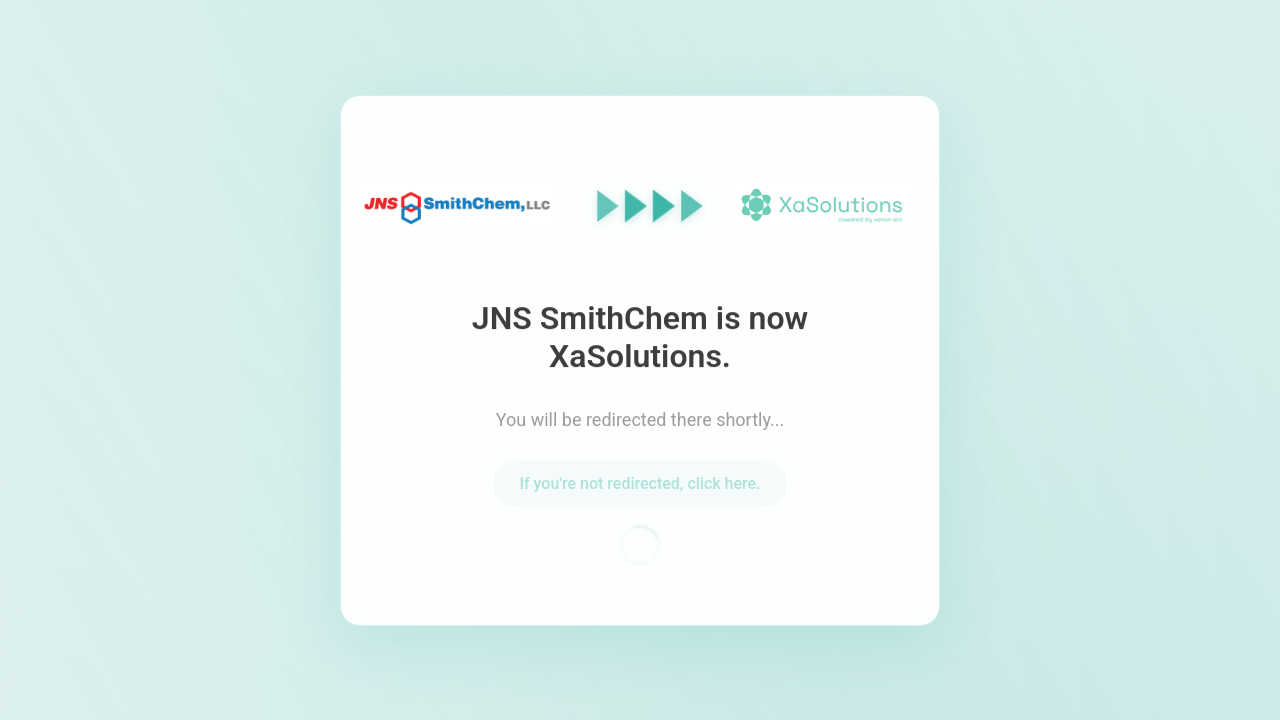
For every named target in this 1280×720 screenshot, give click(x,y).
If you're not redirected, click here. (639, 485)
